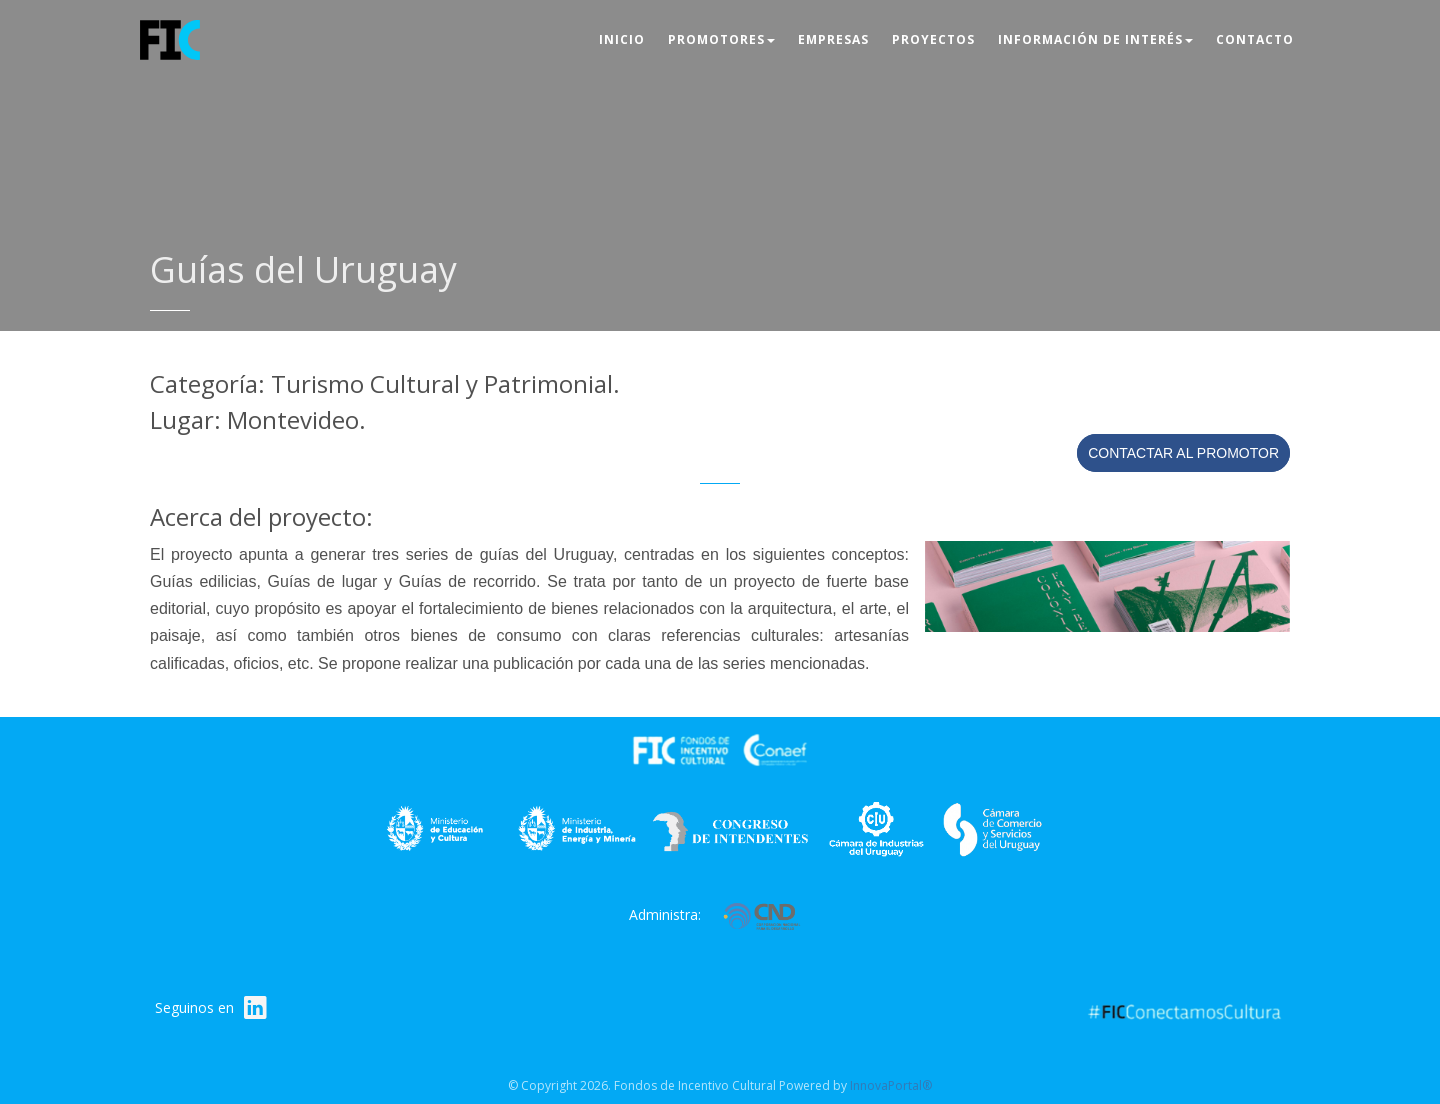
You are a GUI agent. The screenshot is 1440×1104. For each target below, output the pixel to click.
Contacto (1255, 39)
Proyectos (933, 39)
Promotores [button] (721, 39)
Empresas (833, 39)
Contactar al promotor (1183, 453)
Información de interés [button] (1095, 39)
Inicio (622, 39)
